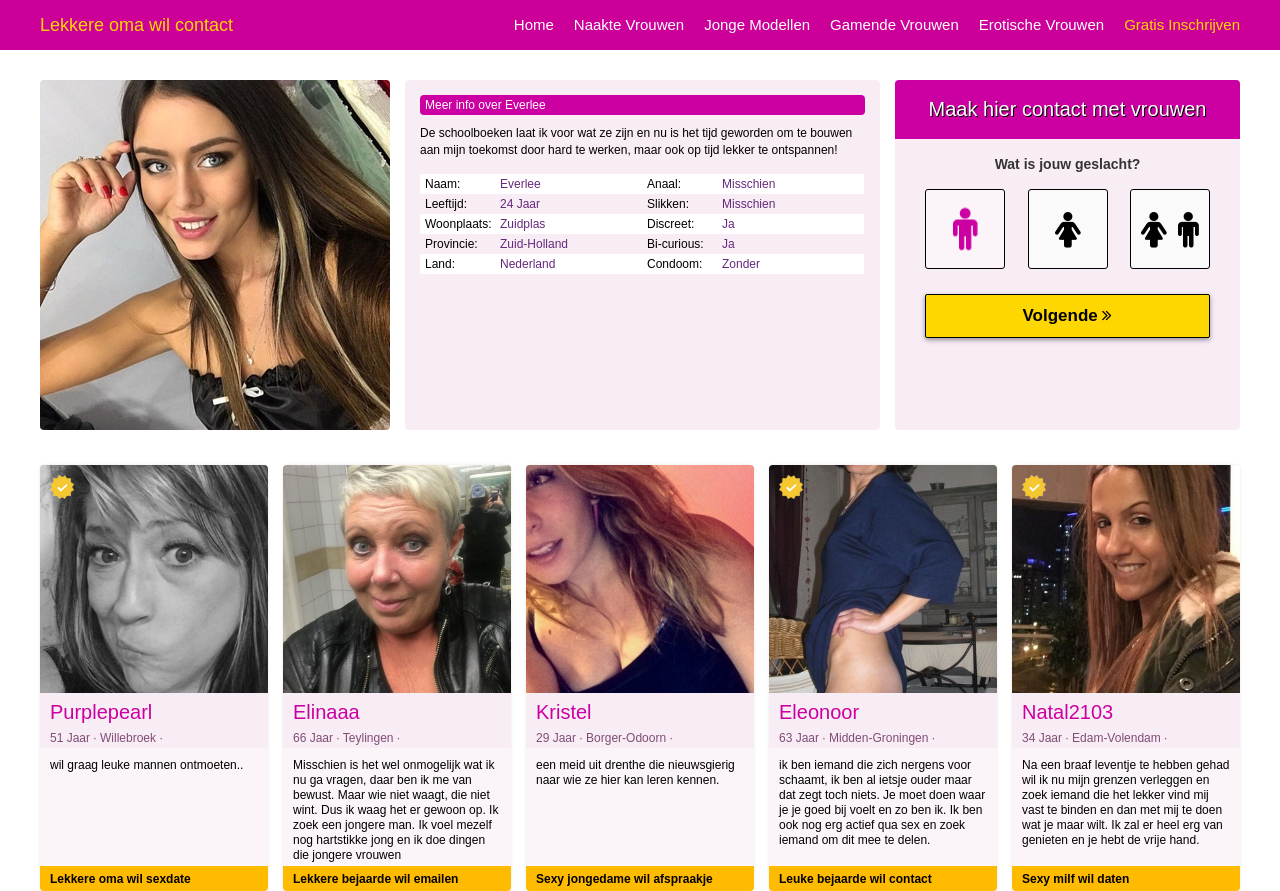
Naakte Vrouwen (629, 24)
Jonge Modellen (757, 24)
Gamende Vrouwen (894, 24)
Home (534, 24)
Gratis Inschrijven (1182, 24)
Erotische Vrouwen (1041, 24)
